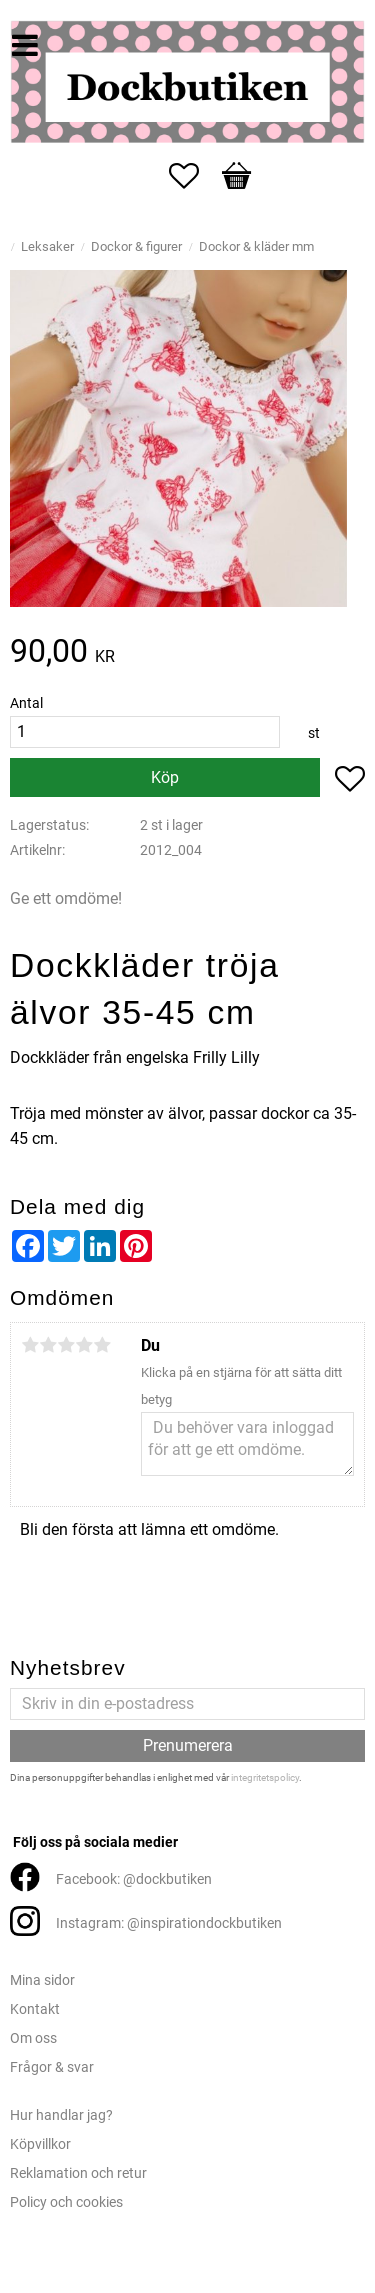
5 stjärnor (102, 1345)
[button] (194, 176)
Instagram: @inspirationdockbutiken (169, 1923)
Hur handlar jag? (61, 2115)
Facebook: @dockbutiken (134, 1879)
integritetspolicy (265, 1777)
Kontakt (35, 2009)
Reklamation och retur (78, 2173)
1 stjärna (30, 1345)
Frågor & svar (52, 2067)
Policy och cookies (66, 2202)
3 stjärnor (66, 1345)
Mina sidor (42, 1980)
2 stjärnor (48, 1345)
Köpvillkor (40, 2144)
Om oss (33, 2038)
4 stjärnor (84, 1345)
